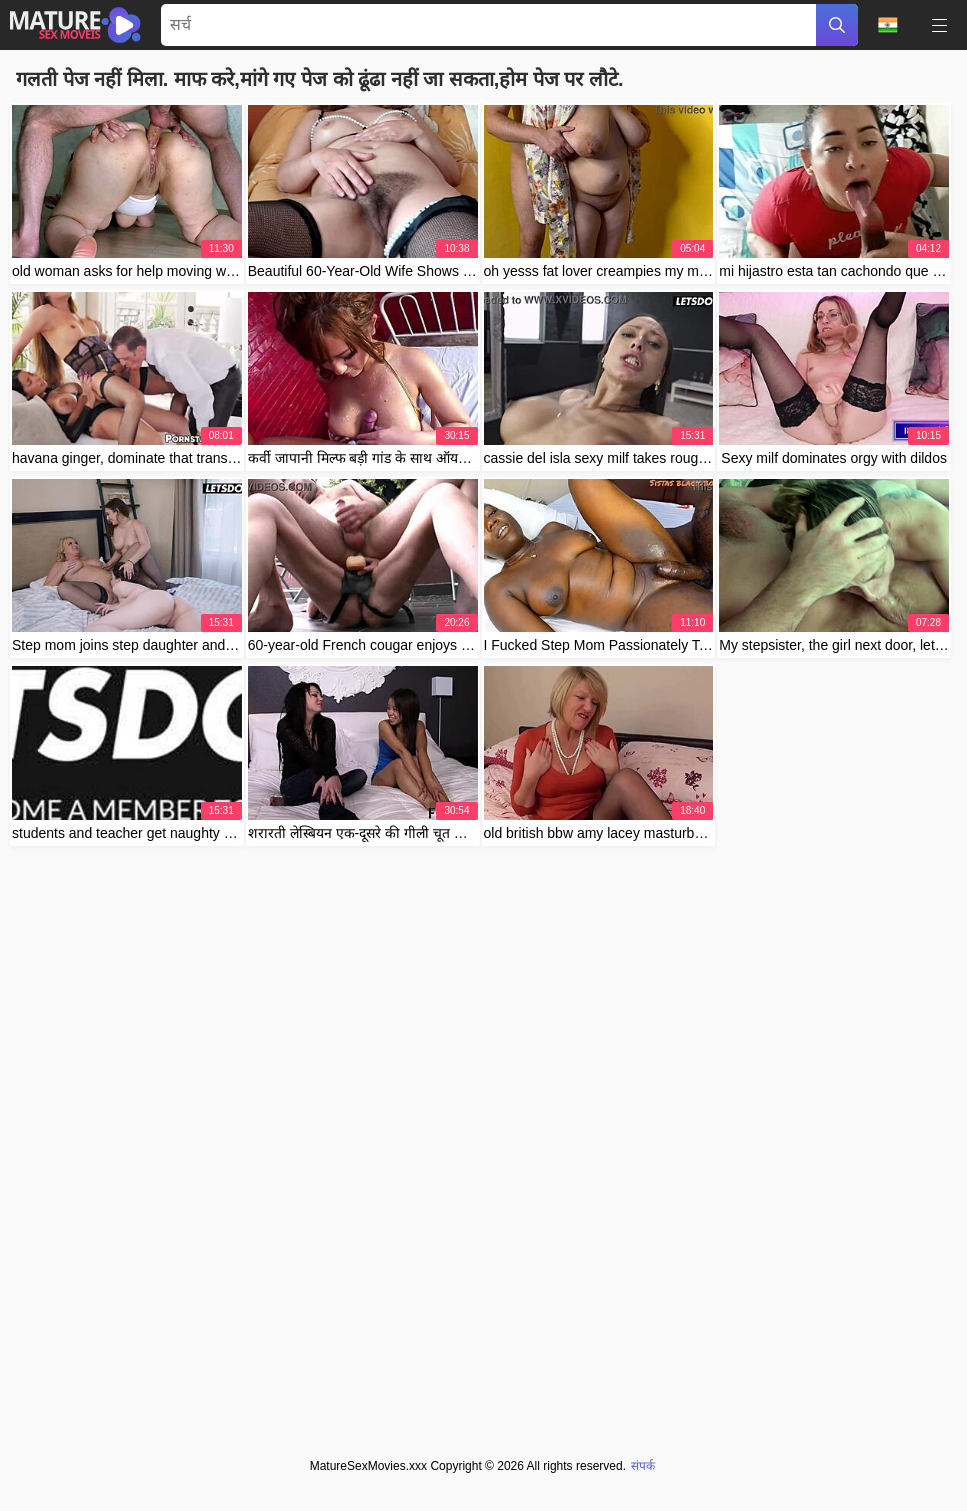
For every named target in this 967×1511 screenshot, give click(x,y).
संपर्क (643, 1466)
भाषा (888, 25)
